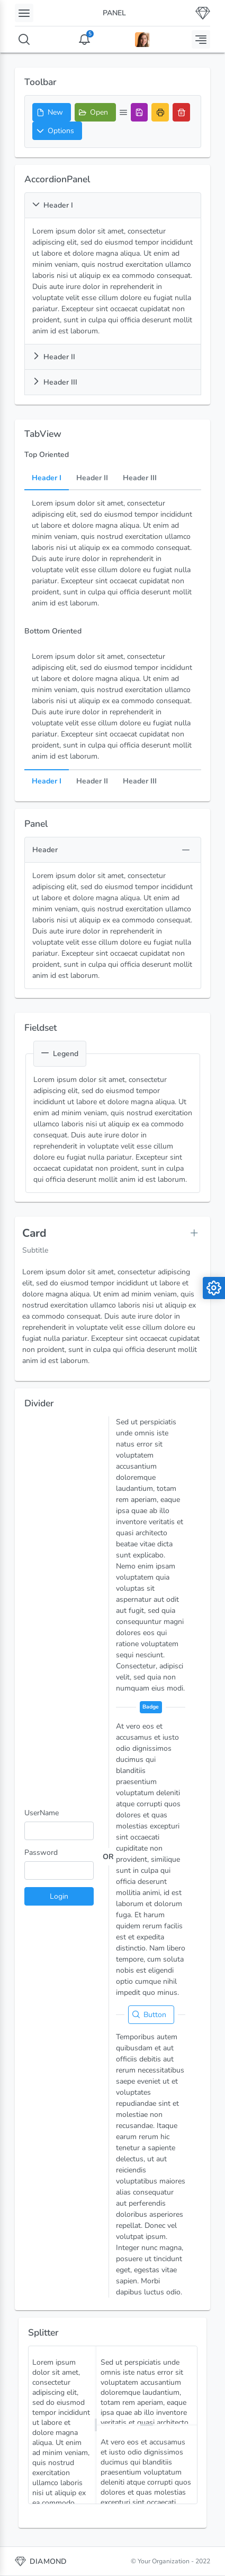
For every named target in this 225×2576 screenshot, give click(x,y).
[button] (57, 131)
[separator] (96, 2425)
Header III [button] (54, 382)
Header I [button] (52, 205)
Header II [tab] (92, 478)
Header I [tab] (46, 478)
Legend (59, 1054)
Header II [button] (53, 357)
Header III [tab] (140, 478)
